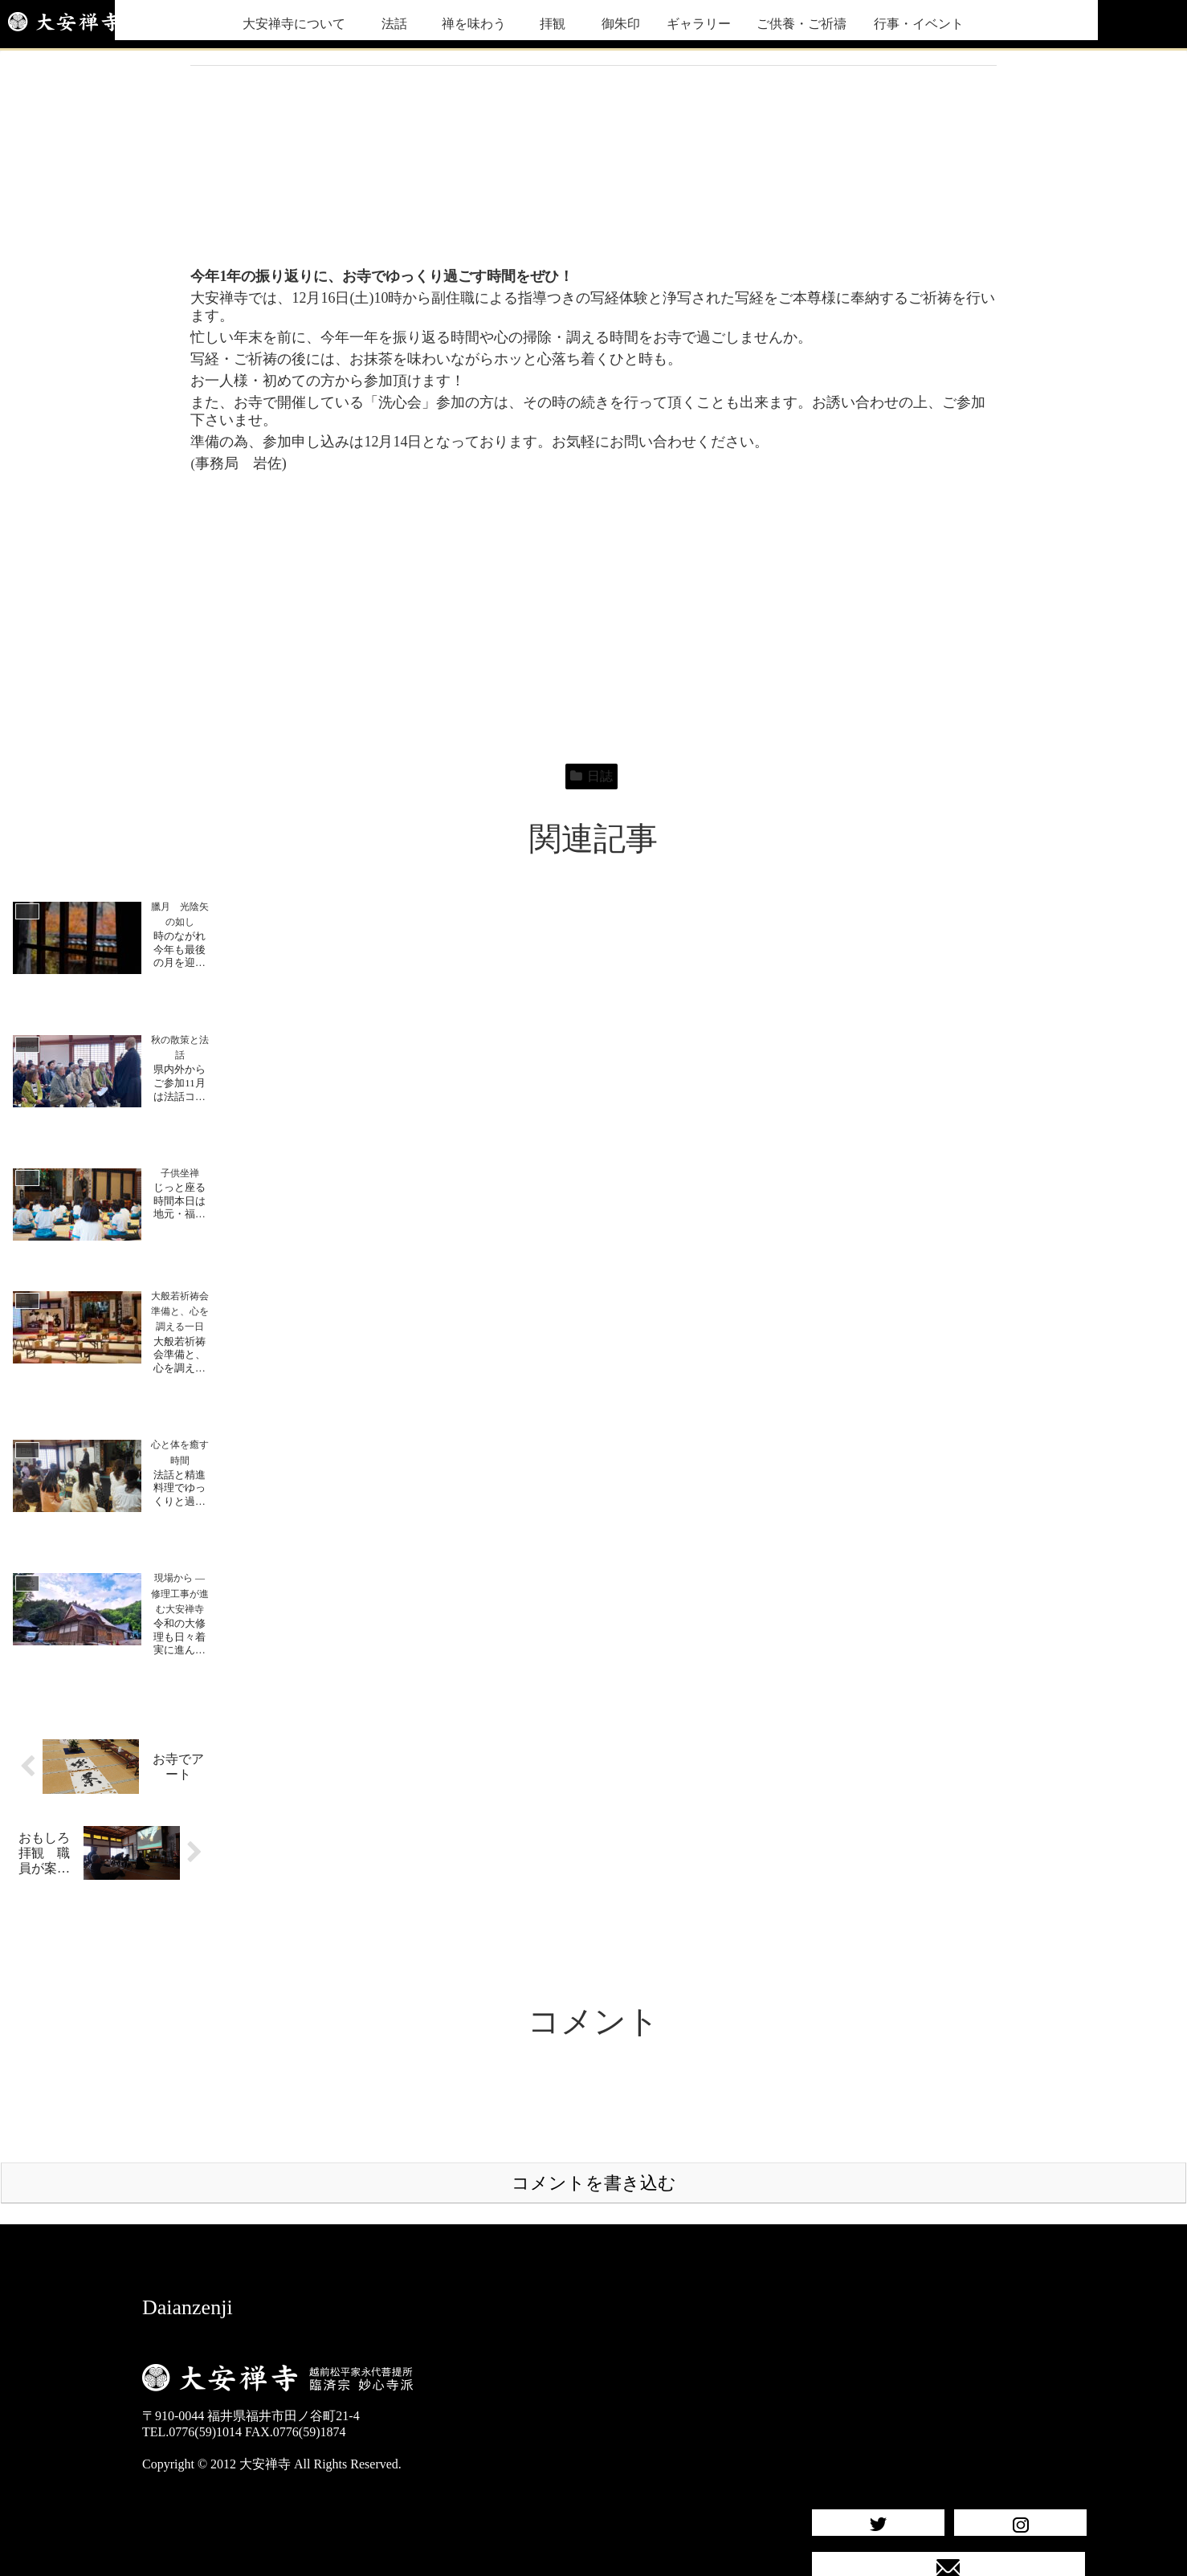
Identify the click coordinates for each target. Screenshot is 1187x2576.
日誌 (591, 776)
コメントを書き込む (594, 2120)
